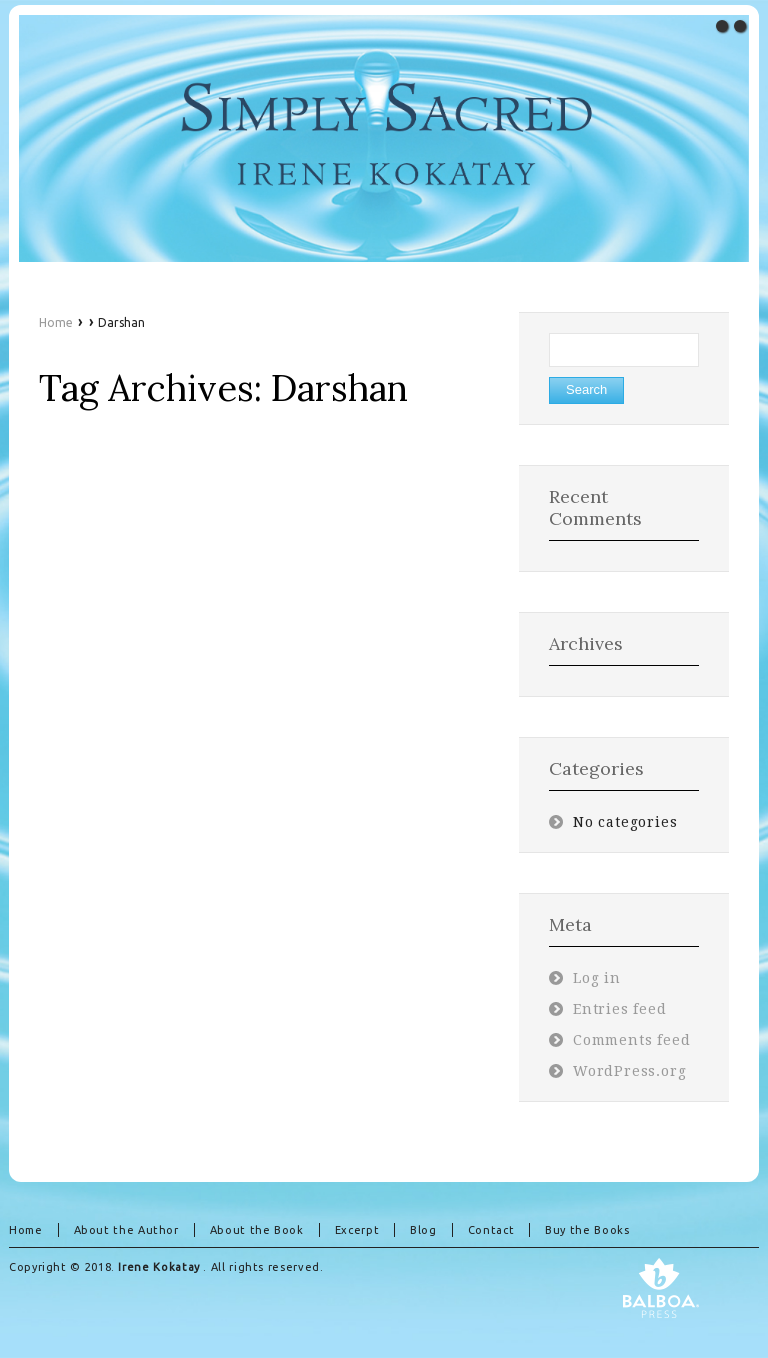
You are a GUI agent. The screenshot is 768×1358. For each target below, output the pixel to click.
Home (56, 322)
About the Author (126, 1230)
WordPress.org (630, 1071)
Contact (491, 1230)
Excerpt (357, 1230)
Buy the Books (587, 1230)
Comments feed (632, 1040)
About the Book (257, 1230)
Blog (423, 1230)
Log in (597, 978)
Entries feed (620, 1009)
